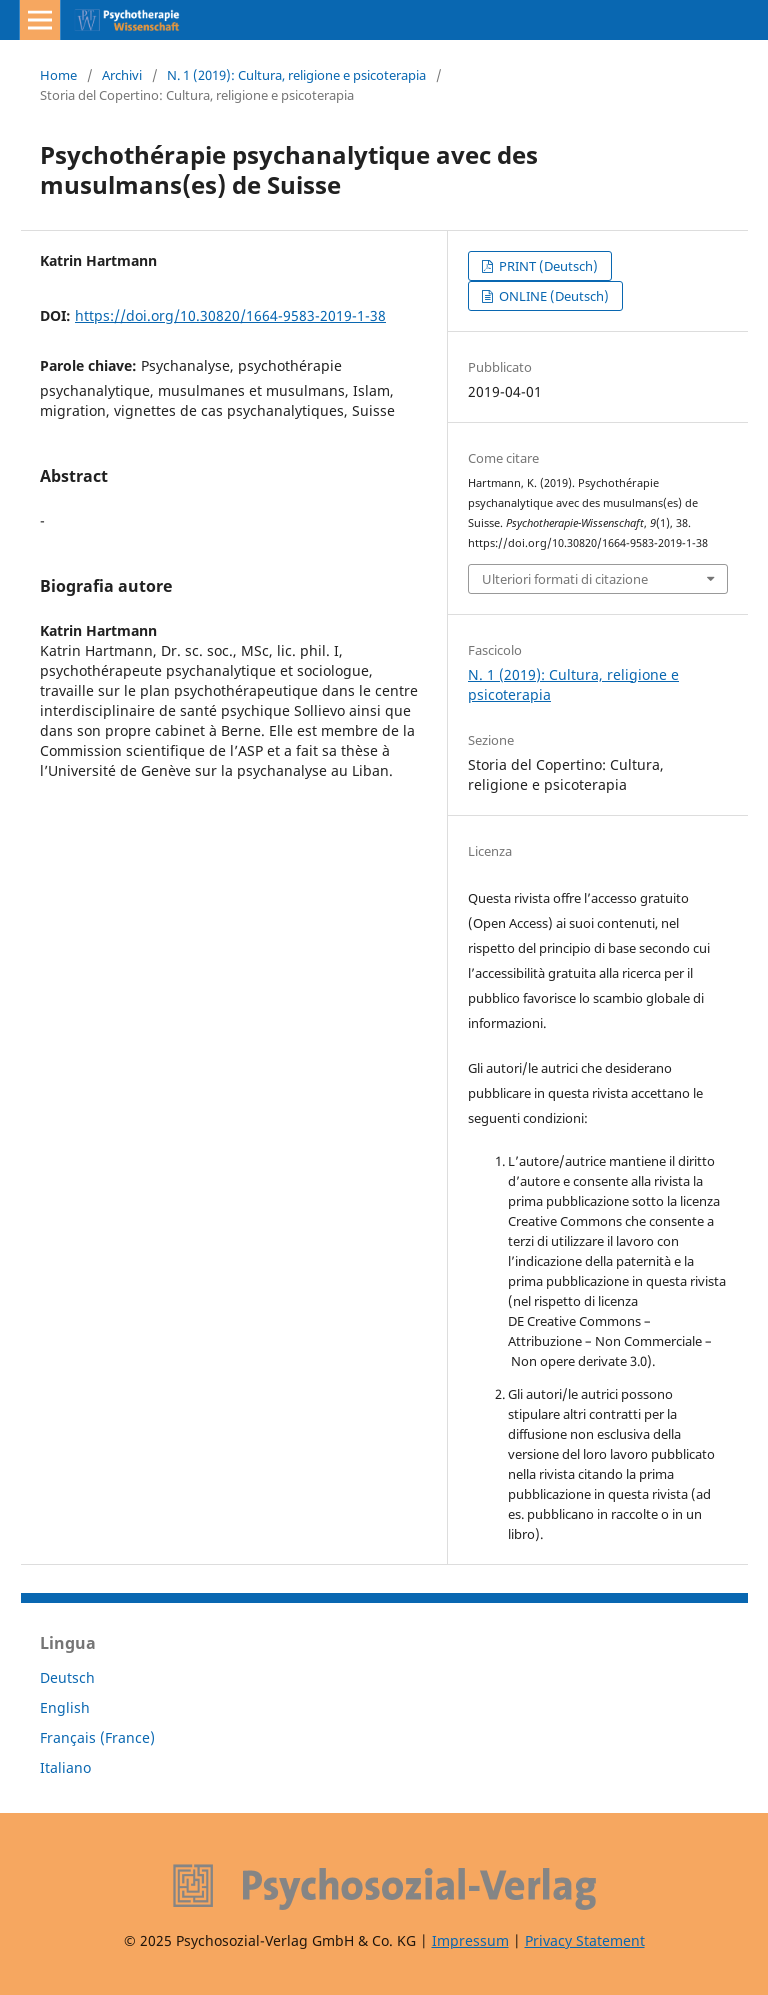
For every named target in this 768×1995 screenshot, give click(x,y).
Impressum (470, 1940)
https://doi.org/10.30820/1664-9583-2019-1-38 (230, 315)
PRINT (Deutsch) (547, 266)
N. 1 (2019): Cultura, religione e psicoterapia (296, 75)
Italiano (65, 1767)
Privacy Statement (585, 1940)
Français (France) (97, 1737)
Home (58, 75)
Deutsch (67, 1677)
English (65, 1707)
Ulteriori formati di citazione (565, 579)
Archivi (122, 75)
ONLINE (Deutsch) (552, 296)
